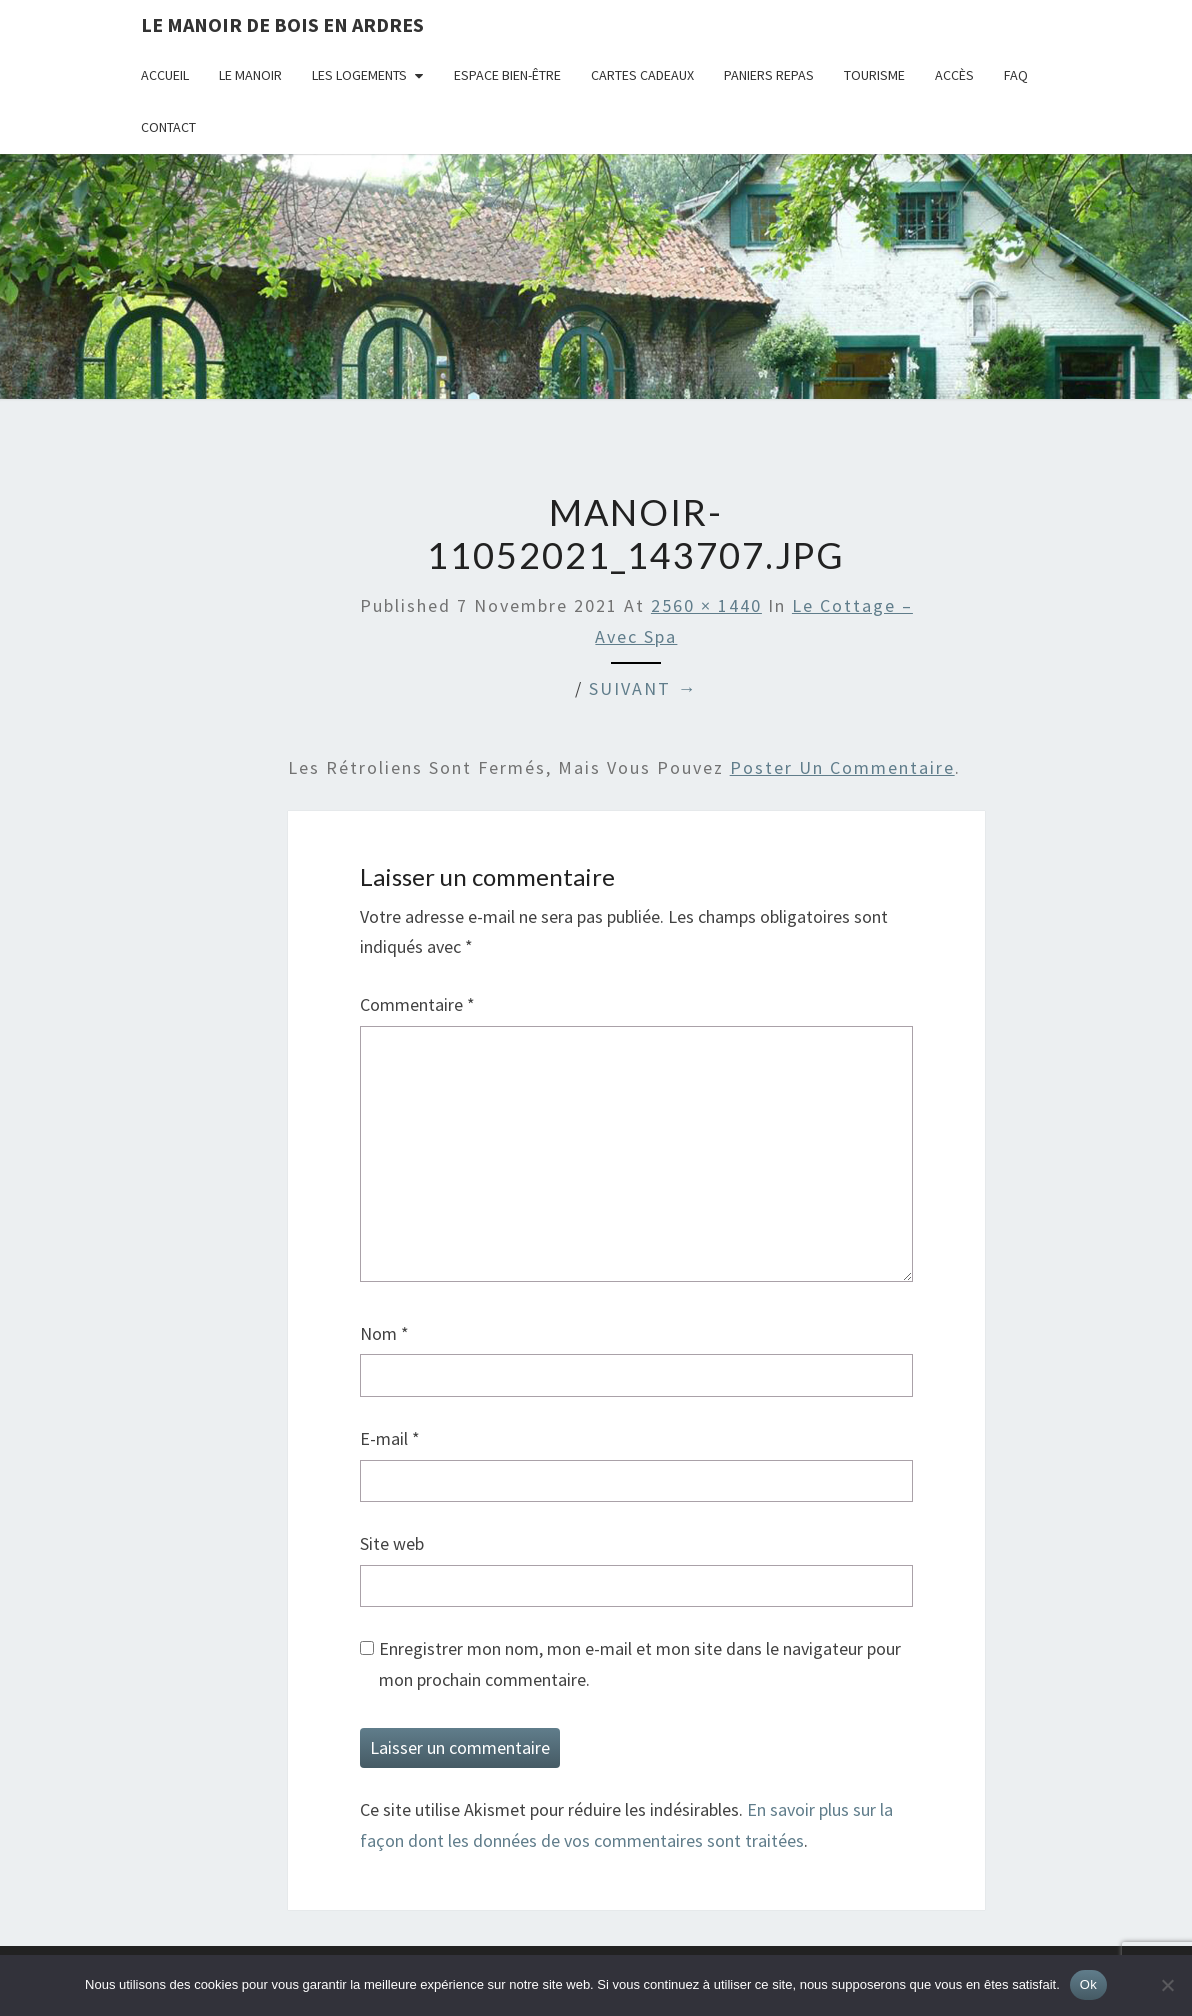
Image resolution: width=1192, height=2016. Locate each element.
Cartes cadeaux (642, 75)
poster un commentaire (842, 767)
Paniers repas (769, 75)
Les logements (359, 75)
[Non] (1167, 1985)
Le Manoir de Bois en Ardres (282, 24)
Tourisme (874, 75)
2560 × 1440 (706, 605)
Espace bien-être (507, 75)
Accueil (165, 75)
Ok (1088, 1984)
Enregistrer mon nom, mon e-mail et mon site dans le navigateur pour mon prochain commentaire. (640, 1664)
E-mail (390, 1438)
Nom (384, 1333)
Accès (954, 75)
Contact (168, 127)
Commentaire (417, 1004)
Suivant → (643, 688)
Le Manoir (250, 75)
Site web (392, 1543)
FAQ (1016, 75)
